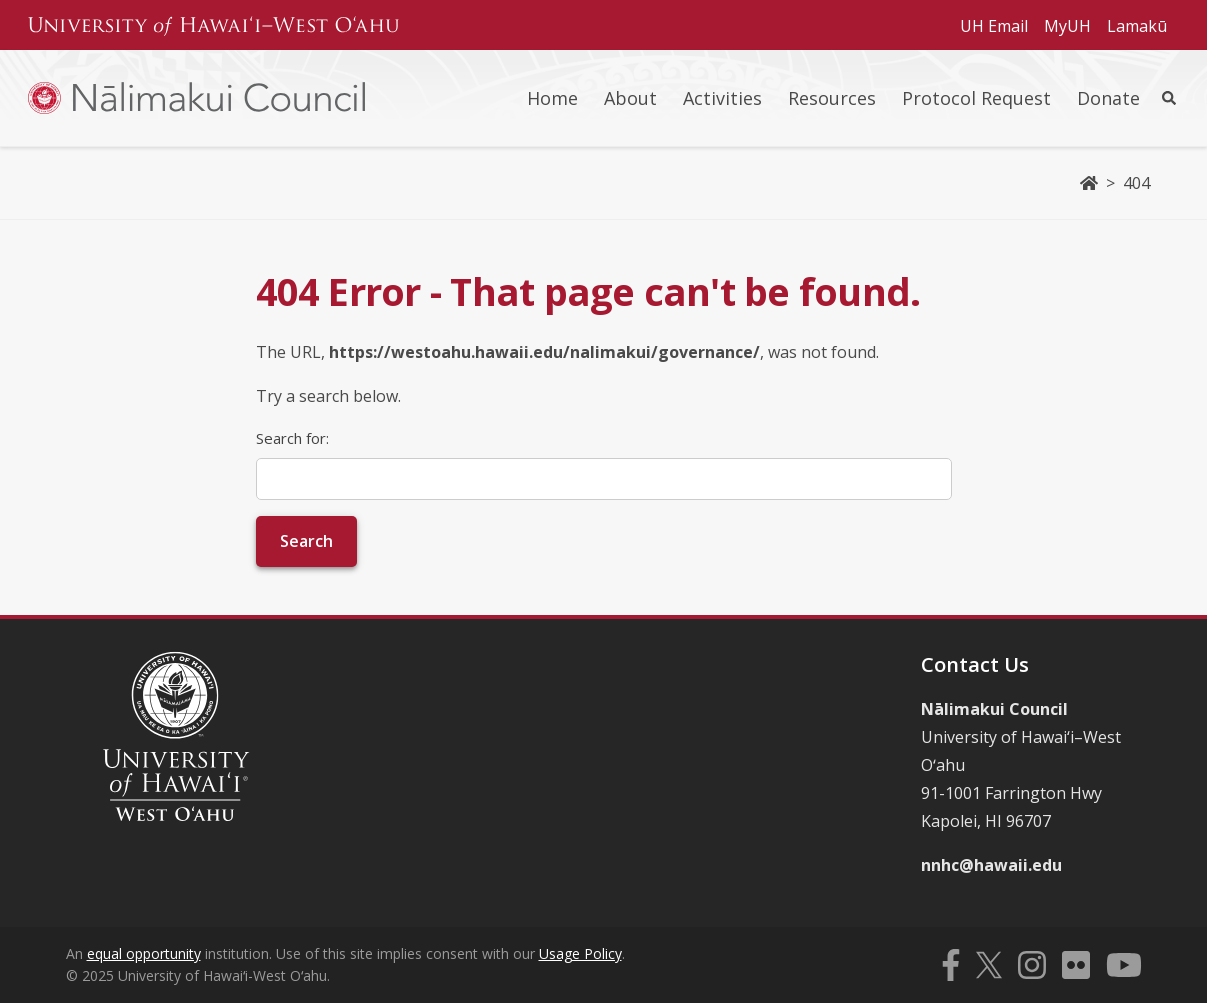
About (630, 98)
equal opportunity (144, 953)
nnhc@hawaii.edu (991, 865)
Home (552, 98)
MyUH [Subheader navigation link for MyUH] (1067, 26)
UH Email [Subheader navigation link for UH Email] (994, 26)
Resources (832, 98)
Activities (722, 98)
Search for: (292, 438)
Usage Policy (580, 953)
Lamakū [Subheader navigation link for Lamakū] (1137, 26)
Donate (1108, 98)
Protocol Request (976, 98)
